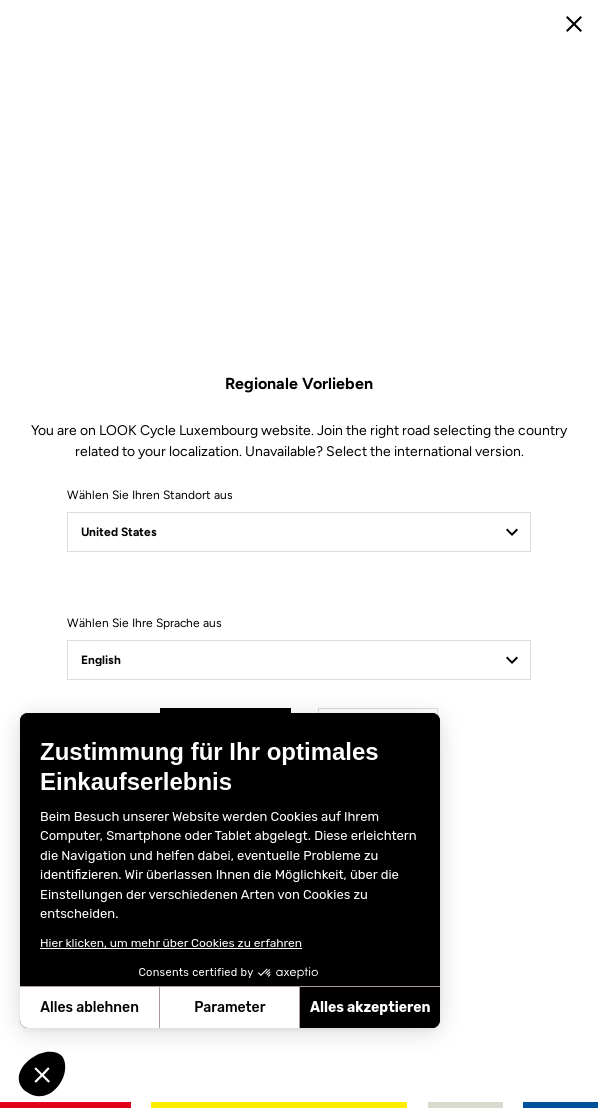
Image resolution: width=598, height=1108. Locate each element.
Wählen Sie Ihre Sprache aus (144, 623)
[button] (42, 1074)
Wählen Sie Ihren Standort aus (150, 495)
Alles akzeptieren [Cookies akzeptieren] (370, 1007)
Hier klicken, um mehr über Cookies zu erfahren (171, 943)
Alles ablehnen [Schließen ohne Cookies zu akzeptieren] (89, 1007)
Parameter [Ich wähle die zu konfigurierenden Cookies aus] (229, 1007)
